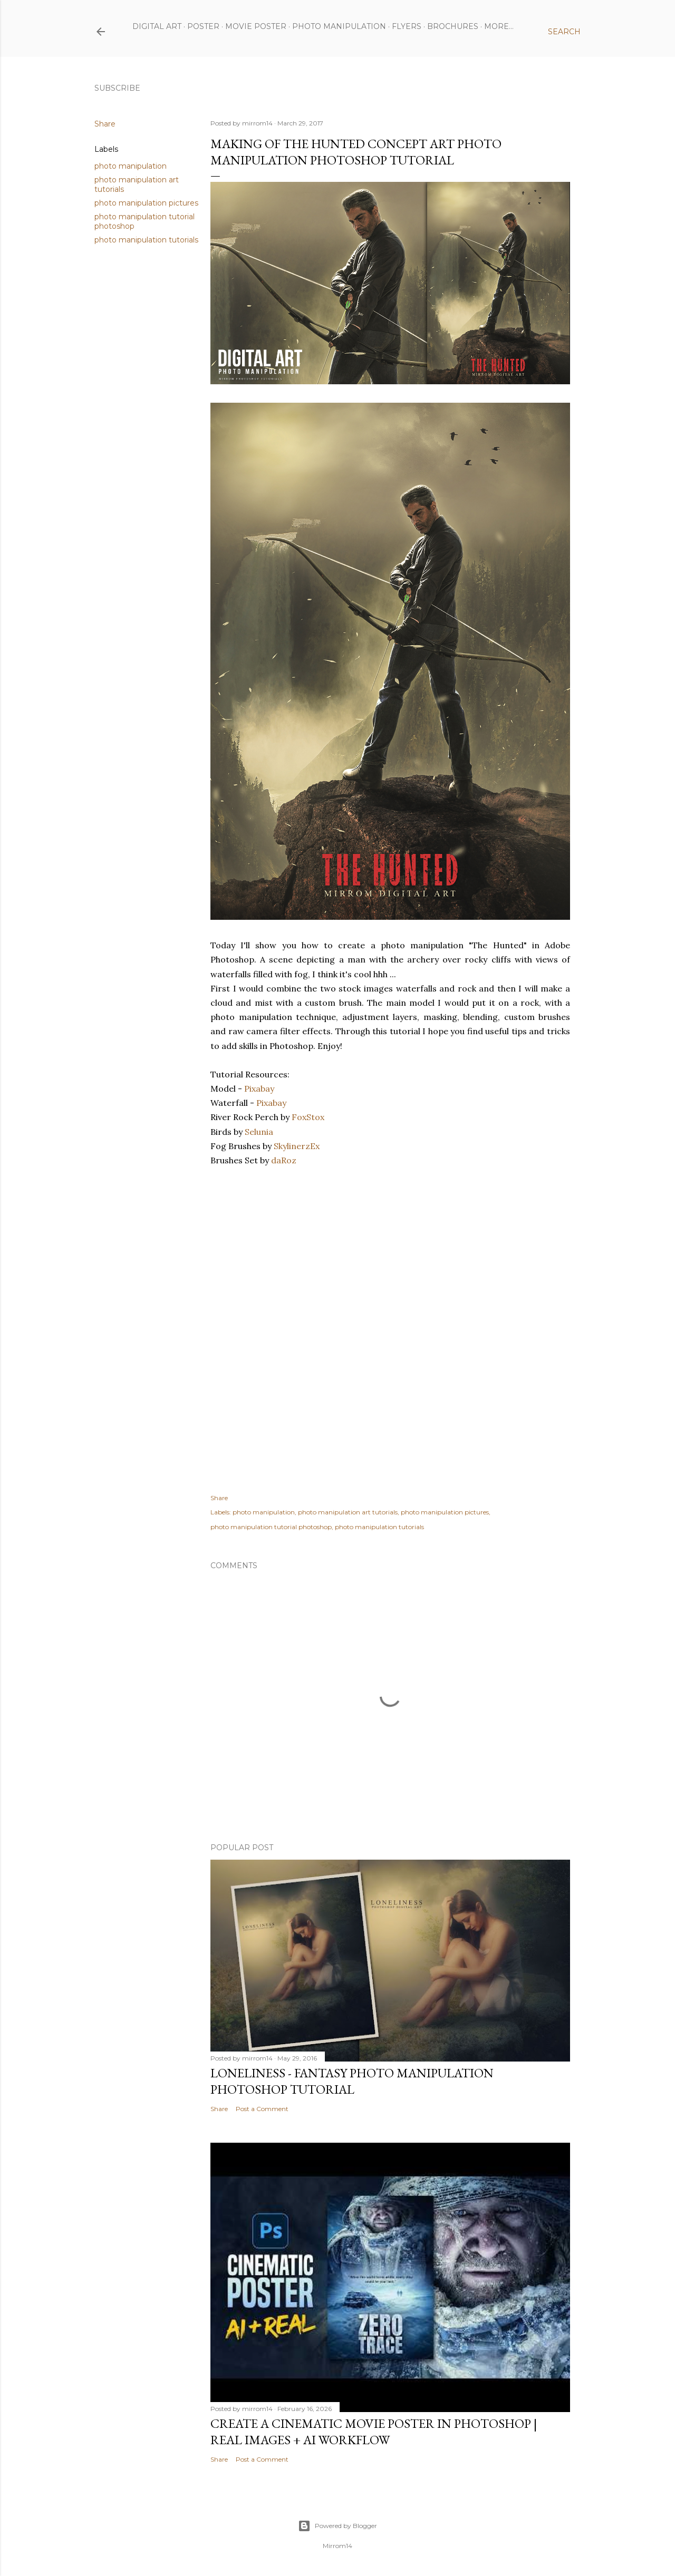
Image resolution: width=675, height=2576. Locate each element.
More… (499, 26)
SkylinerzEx (297, 1146)
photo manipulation (130, 166)
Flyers (406, 26)
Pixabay (259, 1088)
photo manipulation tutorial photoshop (271, 1527)
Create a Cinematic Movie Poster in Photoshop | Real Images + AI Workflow (373, 2431)
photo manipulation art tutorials (348, 1512)
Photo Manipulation (339, 26)
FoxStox (308, 1117)
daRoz (283, 1160)
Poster (203, 26)
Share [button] (104, 124)
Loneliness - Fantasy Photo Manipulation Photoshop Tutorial (352, 2081)
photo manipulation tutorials (146, 240)
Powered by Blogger (337, 2526)
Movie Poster (255, 26)
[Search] (564, 31)
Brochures (452, 26)
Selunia (259, 1131)
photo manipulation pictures (146, 203)
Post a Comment (262, 2109)
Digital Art (156, 26)
